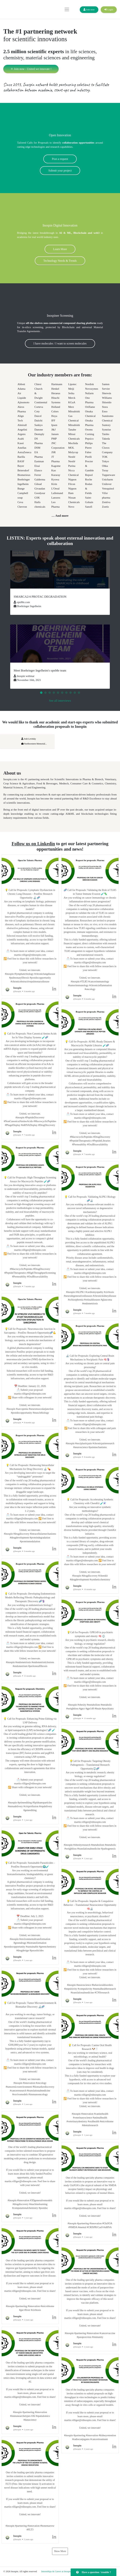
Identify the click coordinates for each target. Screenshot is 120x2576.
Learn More (60, 249)
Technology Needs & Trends (60, 260)
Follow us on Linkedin (33, 843)
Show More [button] (60, 2551)
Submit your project (60, 170)
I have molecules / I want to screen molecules (60, 343)
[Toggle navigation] (67, 9)
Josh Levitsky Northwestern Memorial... (34, 741)
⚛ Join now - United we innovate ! (31, 68)
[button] (30, 925)
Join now (89, 9)
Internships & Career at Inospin (56, 2571)
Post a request (60, 158)
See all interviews (60, 700)
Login (108, 9)
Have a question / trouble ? (93, 2572)
